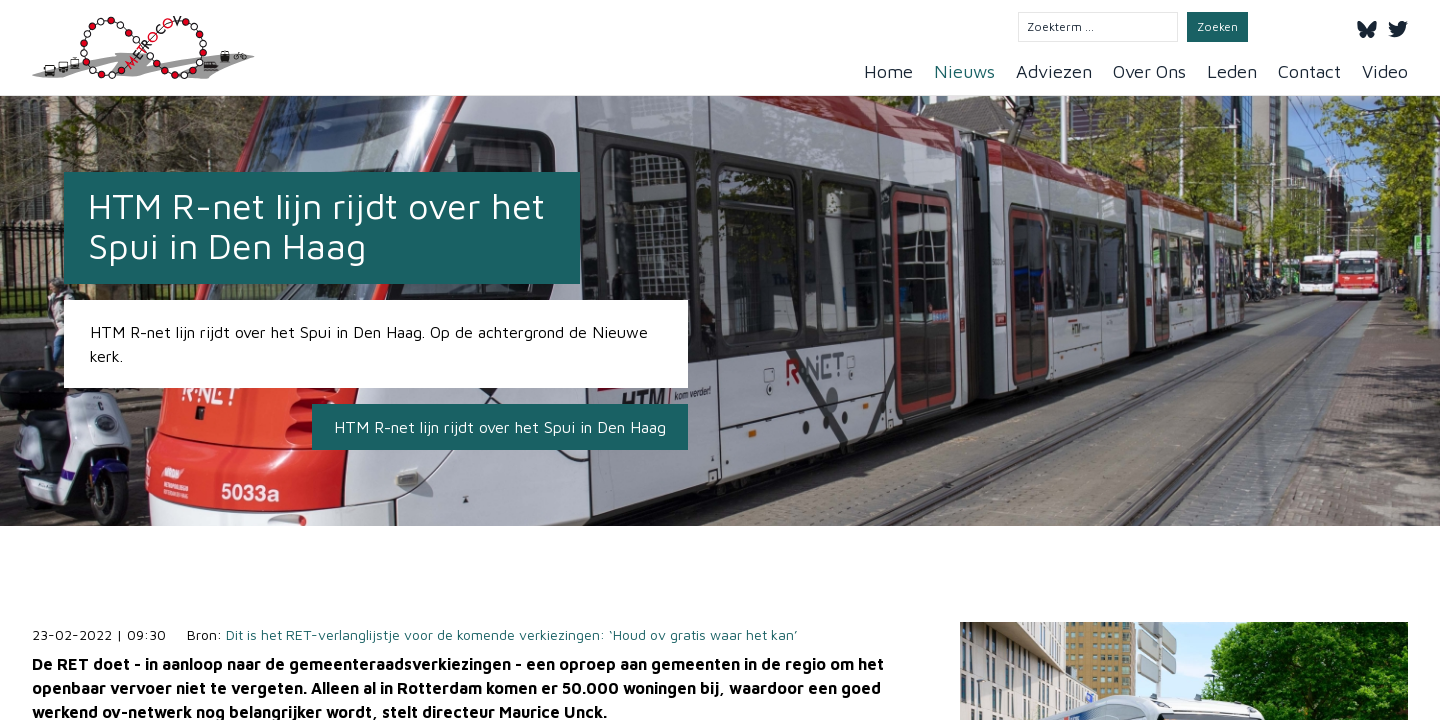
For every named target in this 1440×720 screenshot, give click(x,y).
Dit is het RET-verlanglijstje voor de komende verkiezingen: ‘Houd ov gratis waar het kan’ (512, 634)
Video (1385, 71)
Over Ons (1149, 71)
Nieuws (964, 71)
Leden (1232, 71)
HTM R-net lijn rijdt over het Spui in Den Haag (500, 427)
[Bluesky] (1367, 26)
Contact (1309, 71)
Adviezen (1054, 71)
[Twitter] (1398, 26)
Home (888, 71)
